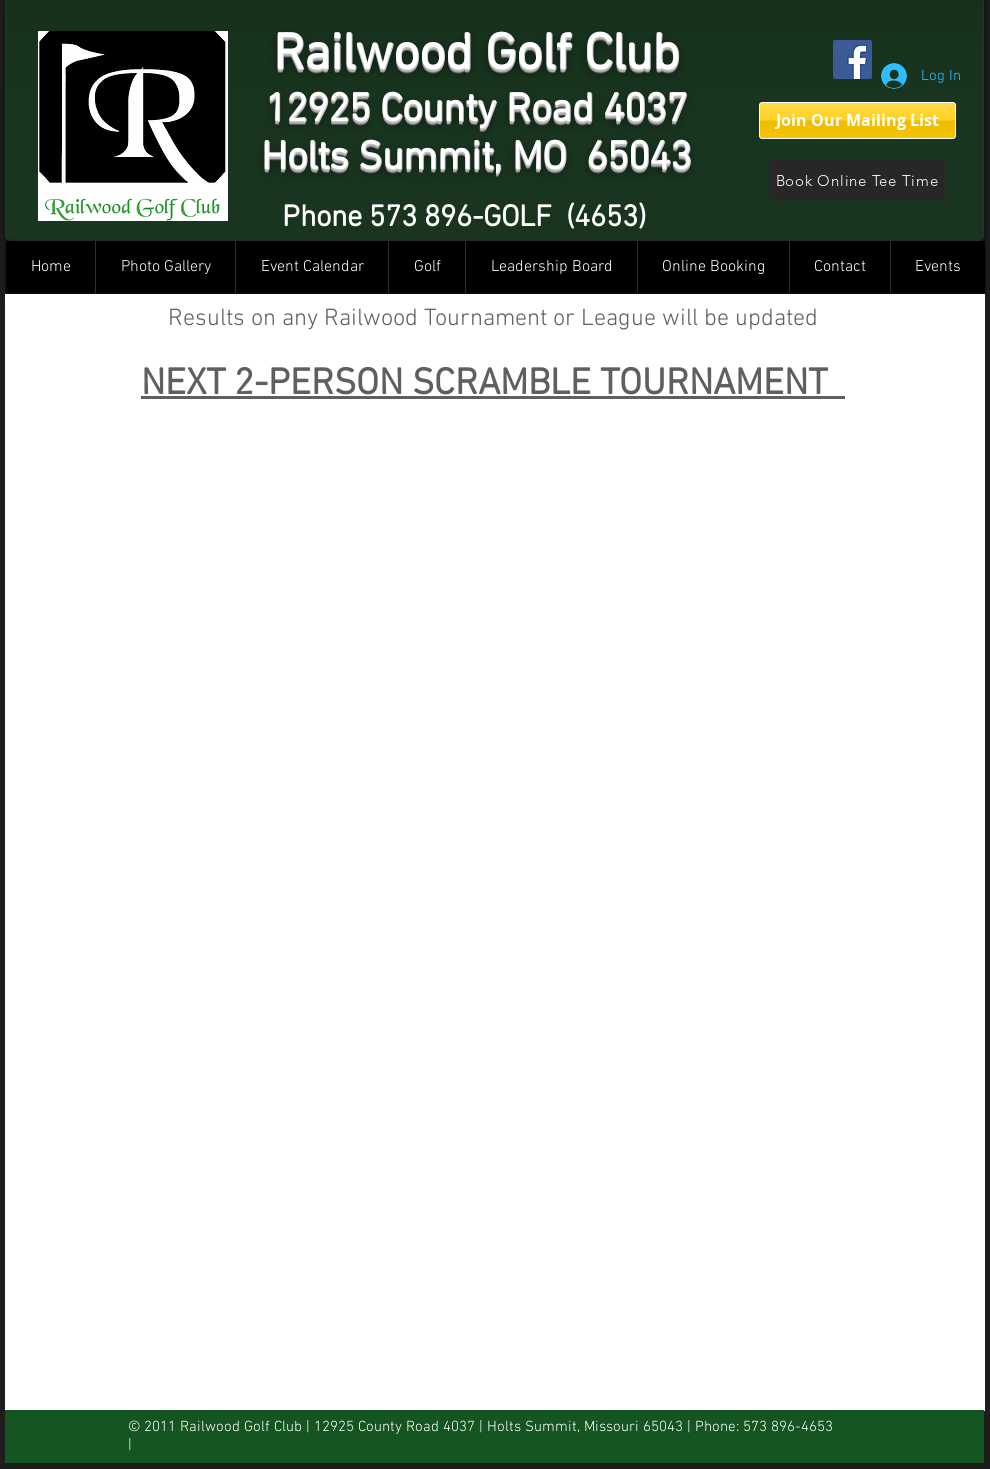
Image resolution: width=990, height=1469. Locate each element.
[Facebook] (852, 59)
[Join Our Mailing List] (857, 120)
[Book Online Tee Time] (857, 180)
